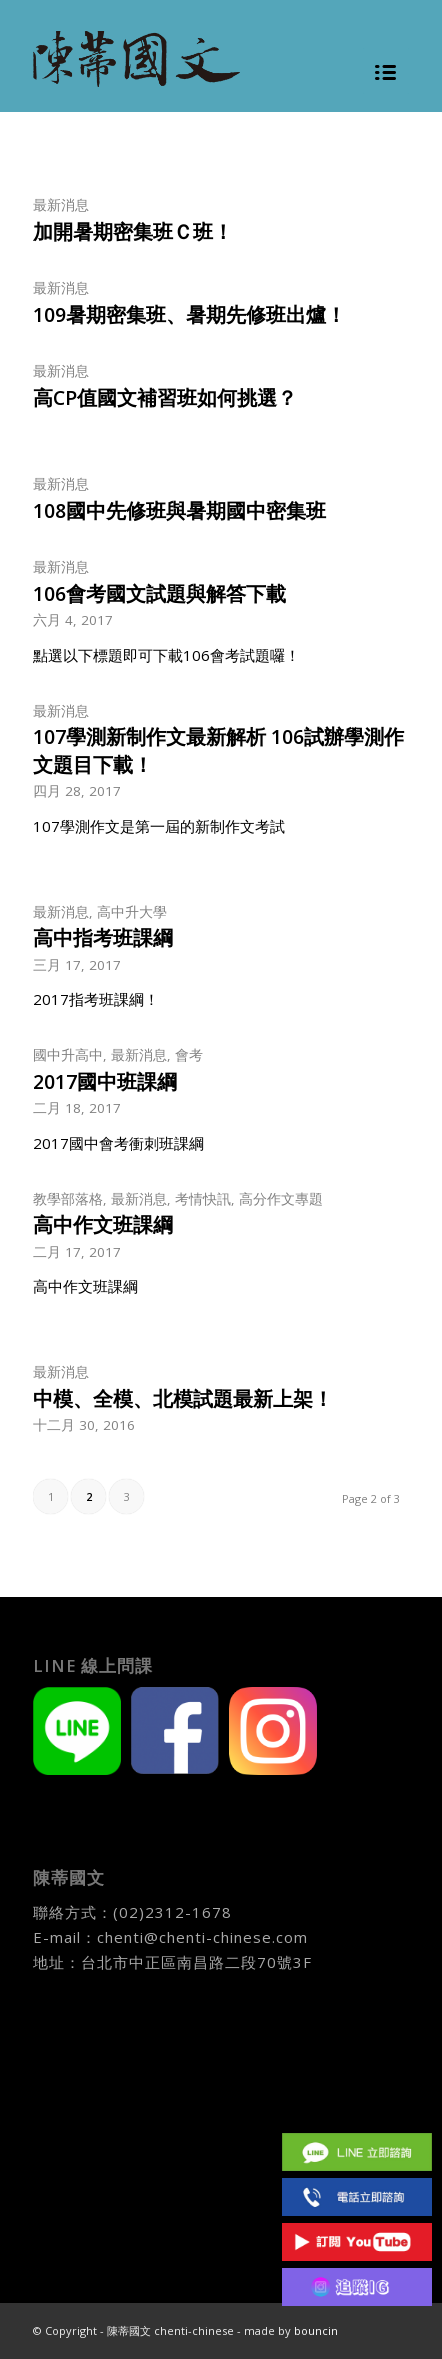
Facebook (357, 2106)
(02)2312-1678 (172, 1912)
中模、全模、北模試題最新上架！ (183, 1398)
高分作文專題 (281, 1199)
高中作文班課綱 (103, 1224)
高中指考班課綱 (103, 937)
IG (357, 2286)
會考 (189, 1055)
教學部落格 (68, 1199)
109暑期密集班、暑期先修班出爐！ (189, 314)
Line (357, 2151)
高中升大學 (132, 912)
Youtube (357, 2241)
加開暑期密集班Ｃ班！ (133, 231)
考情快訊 (203, 1199)
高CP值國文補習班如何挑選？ (165, 397)
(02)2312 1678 (357, 2196)
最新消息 (61, 205)
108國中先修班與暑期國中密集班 (179, 510)
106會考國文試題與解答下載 (159, 593)
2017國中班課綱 (105, 1081)
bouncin (316, 2330)
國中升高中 (68, 1055)
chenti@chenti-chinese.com (202, 1937)
